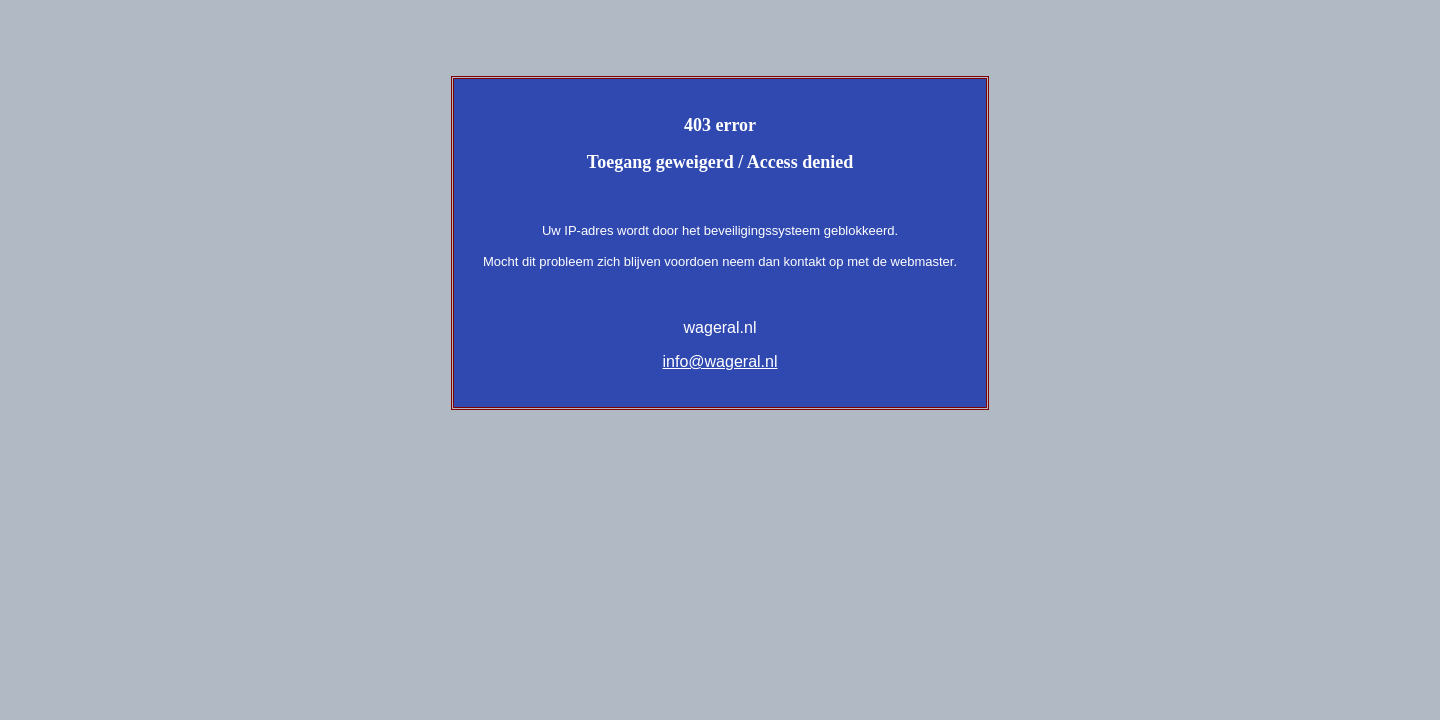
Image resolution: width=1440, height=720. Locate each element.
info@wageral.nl (720, 361)
